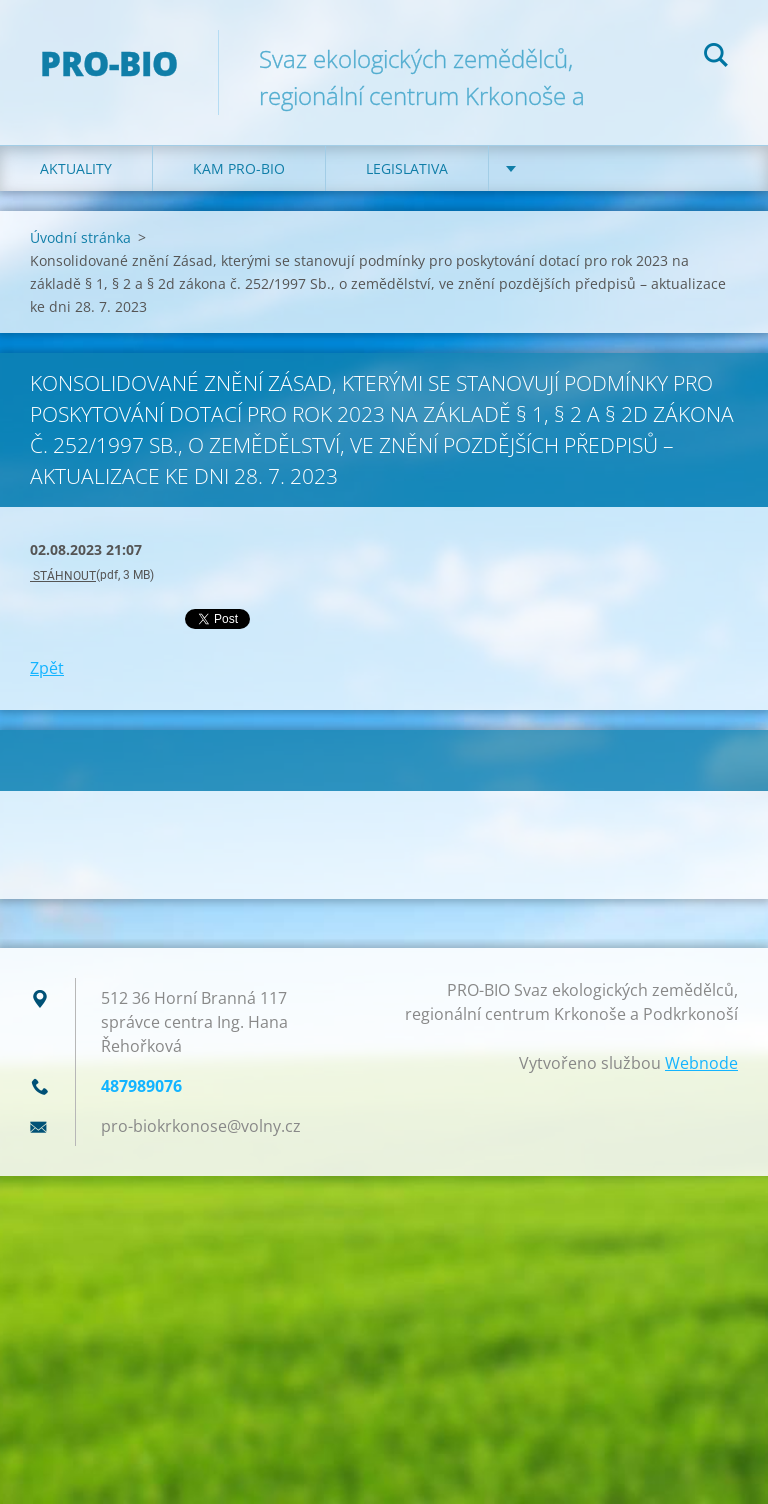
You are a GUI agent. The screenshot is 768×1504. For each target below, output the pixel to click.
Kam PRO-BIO (239, 168)
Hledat (716, 58)
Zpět (47, 668)
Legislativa (407, 168)
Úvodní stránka (80, 237)
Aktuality (76, 168)
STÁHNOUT (63, 576)
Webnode (701, 1063)
